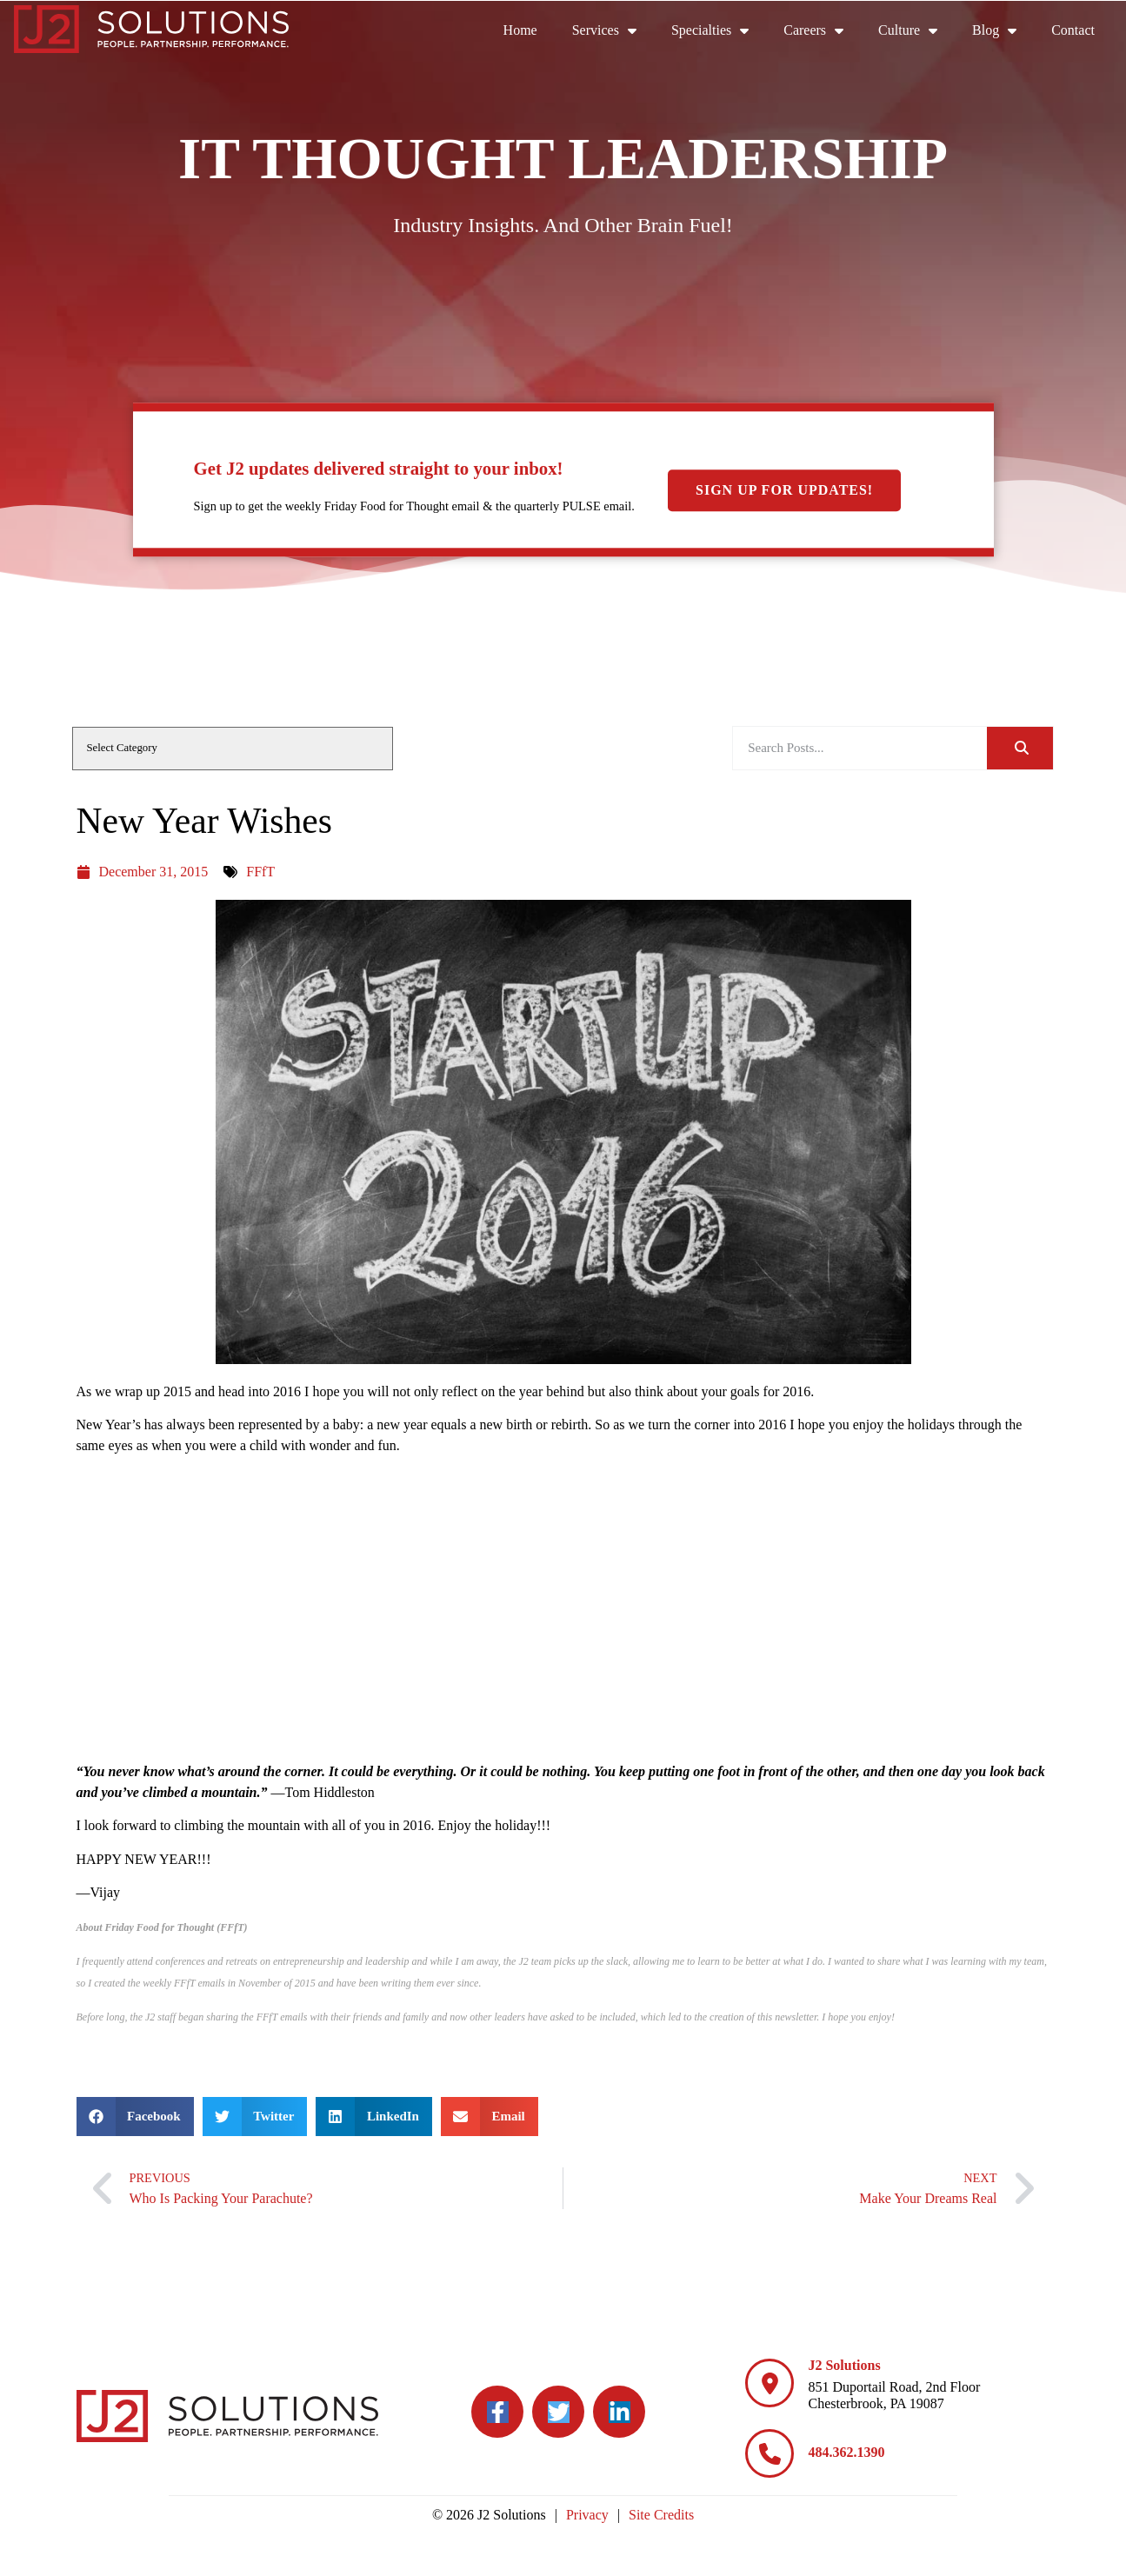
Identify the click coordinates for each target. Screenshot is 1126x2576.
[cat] (233, 748)
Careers (822, 30)
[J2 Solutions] (769, 2383)
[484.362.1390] (769, 2453)
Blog (1003, 30)
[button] (135, 2116)
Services (613, 30)
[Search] (1020, 748)
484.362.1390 (846, 2452)
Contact (1081, 34)
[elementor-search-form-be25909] (860, 748)
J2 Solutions (844, 2365)
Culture (916, 30)
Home (529, 34)
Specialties (718, 30)
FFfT (260, 871)
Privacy (587, 2514)
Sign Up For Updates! (784, 490)
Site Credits (661, 2514)
